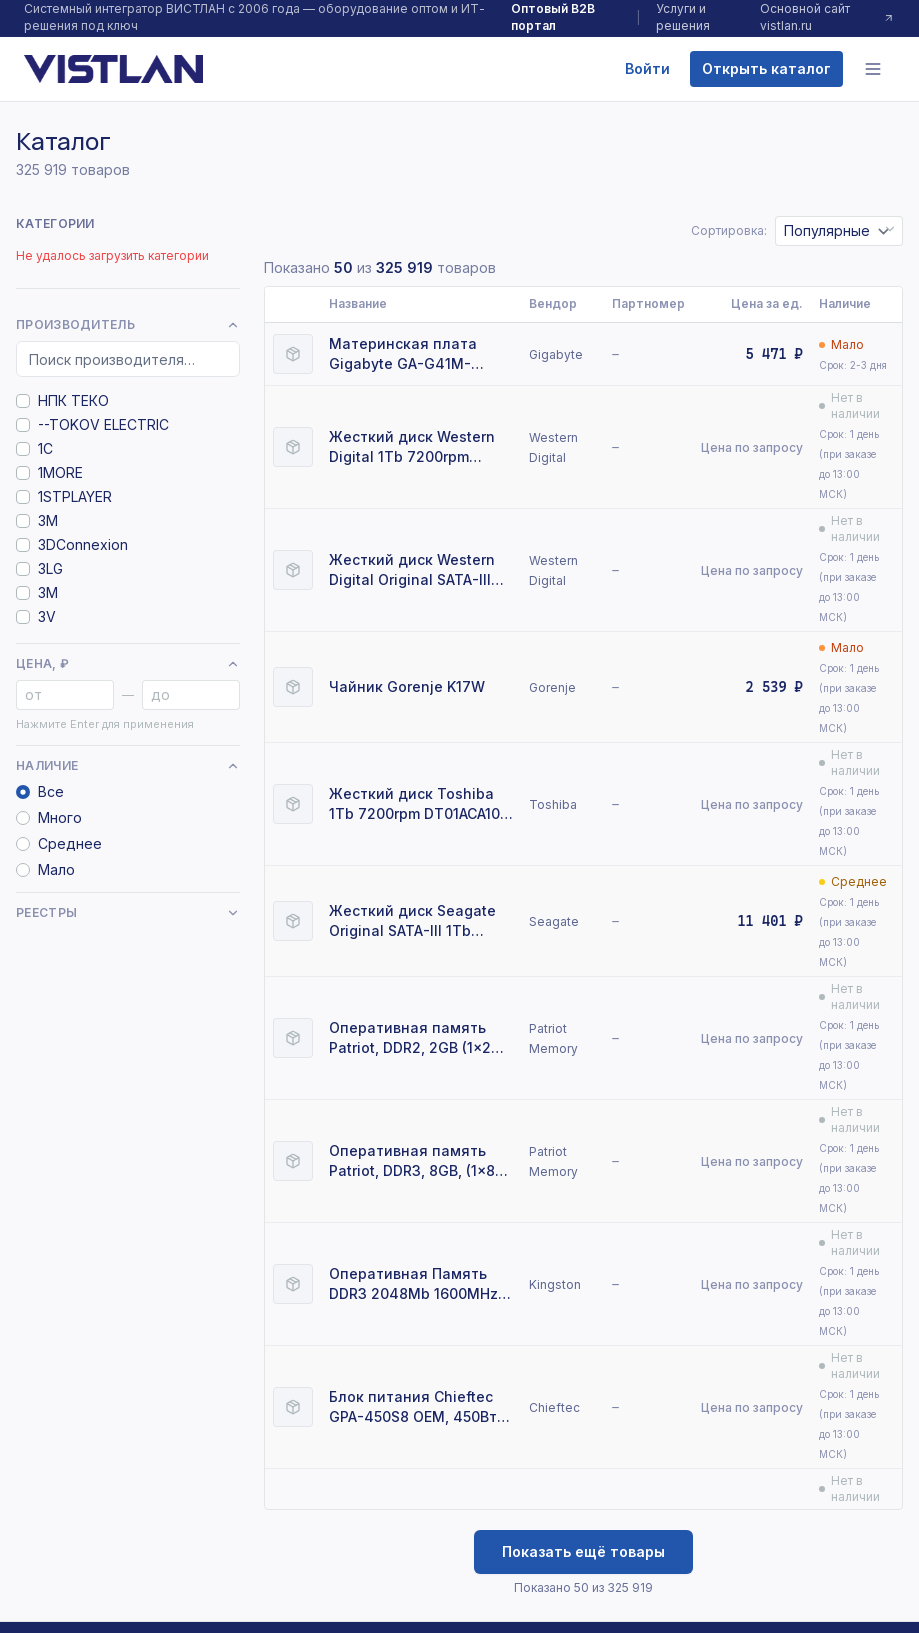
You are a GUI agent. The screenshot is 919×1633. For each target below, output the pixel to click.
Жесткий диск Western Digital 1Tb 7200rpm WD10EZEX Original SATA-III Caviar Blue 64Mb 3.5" (418, 447)
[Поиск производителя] (128, 359)
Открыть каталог (766, 68)
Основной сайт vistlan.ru (827, 17)
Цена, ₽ (128, 663)
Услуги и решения (683, 17)
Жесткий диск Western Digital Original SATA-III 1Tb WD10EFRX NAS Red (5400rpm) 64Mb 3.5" (412, 570)
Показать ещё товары (583, 1551)
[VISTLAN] (113, 69)
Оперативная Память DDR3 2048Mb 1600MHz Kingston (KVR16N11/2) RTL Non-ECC (413, 1284)
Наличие (128, 765)
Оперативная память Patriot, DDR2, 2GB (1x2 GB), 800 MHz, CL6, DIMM (418, 1038)
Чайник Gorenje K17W (407, 686)
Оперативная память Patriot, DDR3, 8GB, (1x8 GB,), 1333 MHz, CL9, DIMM (412, 1161)
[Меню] (873, 69)
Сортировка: (729, 230)
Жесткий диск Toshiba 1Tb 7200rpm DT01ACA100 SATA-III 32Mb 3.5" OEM (419, 804)
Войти (647, 68)
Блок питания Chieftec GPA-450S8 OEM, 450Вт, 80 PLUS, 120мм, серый (415, 1407)
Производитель (128, 324)
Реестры (128, 912)
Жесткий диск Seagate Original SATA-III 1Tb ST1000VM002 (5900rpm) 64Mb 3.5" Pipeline (417, 921)
